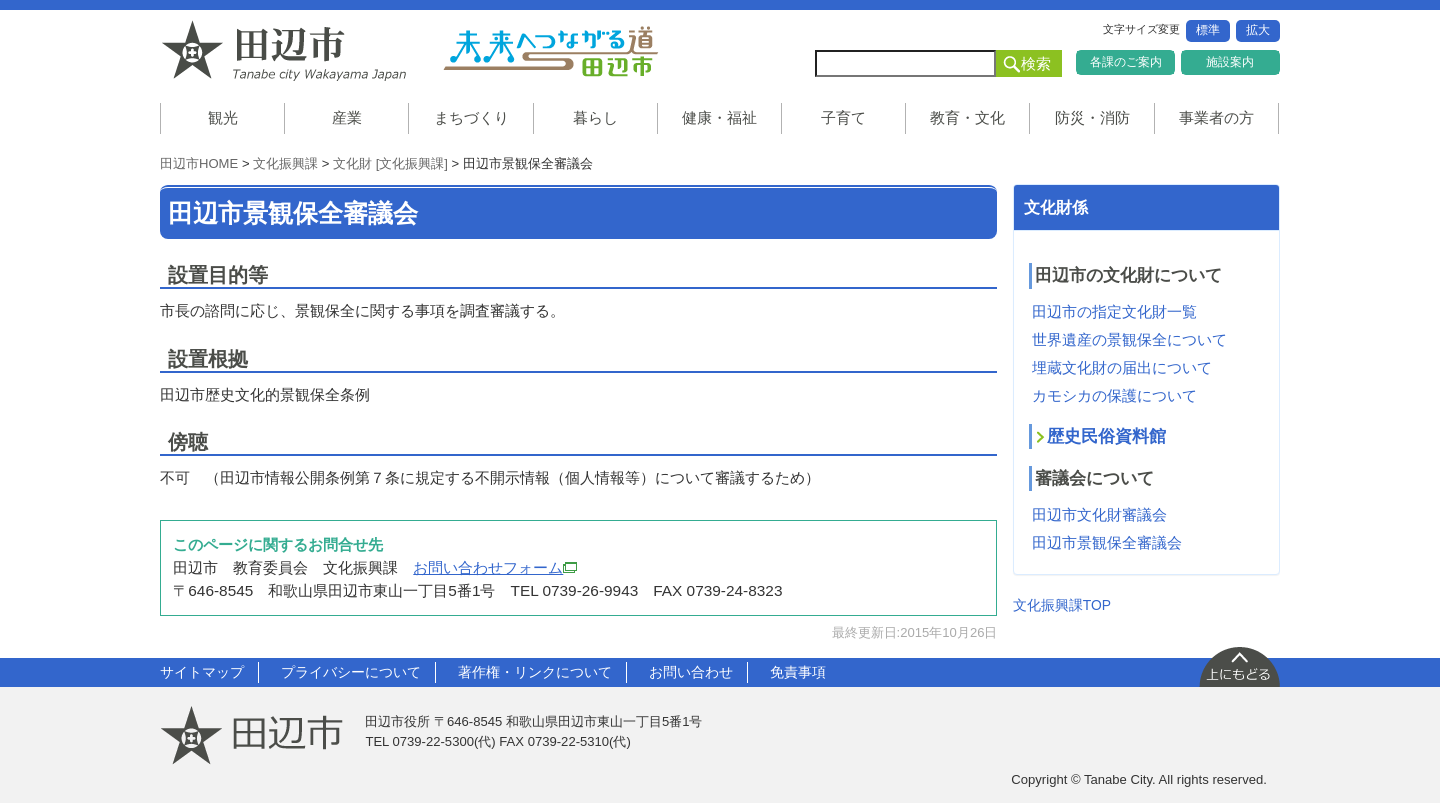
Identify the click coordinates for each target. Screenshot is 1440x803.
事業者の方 (1216, 117)
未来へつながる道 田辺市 (550, 51)
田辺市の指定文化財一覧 (1114, 311)
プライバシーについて (351, 672)
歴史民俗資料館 (1106, 436)
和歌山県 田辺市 (290, 51)
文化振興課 (285, 163)
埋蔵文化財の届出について (1122, 367)
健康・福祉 (719, 117)
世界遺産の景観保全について (1129, 339)
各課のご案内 (1126, 62)
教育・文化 (967, 117)
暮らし (595, 117)
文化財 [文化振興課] (390, 163)
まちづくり (471, 117)
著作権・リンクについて (535, 672)
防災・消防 (1092, 117)
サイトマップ (202, 672)
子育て (843, 117)
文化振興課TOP (1062, 605)
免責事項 (798, 672)
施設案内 (1230, 62)
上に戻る (1239, 666)
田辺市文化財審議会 (1099, 514)
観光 (223, 117)
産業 (347, 117)
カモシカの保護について (1114, 395)
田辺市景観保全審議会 (1107, 542)
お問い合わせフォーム (495, 567)
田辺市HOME (199, 163)
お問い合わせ (691, 672)
